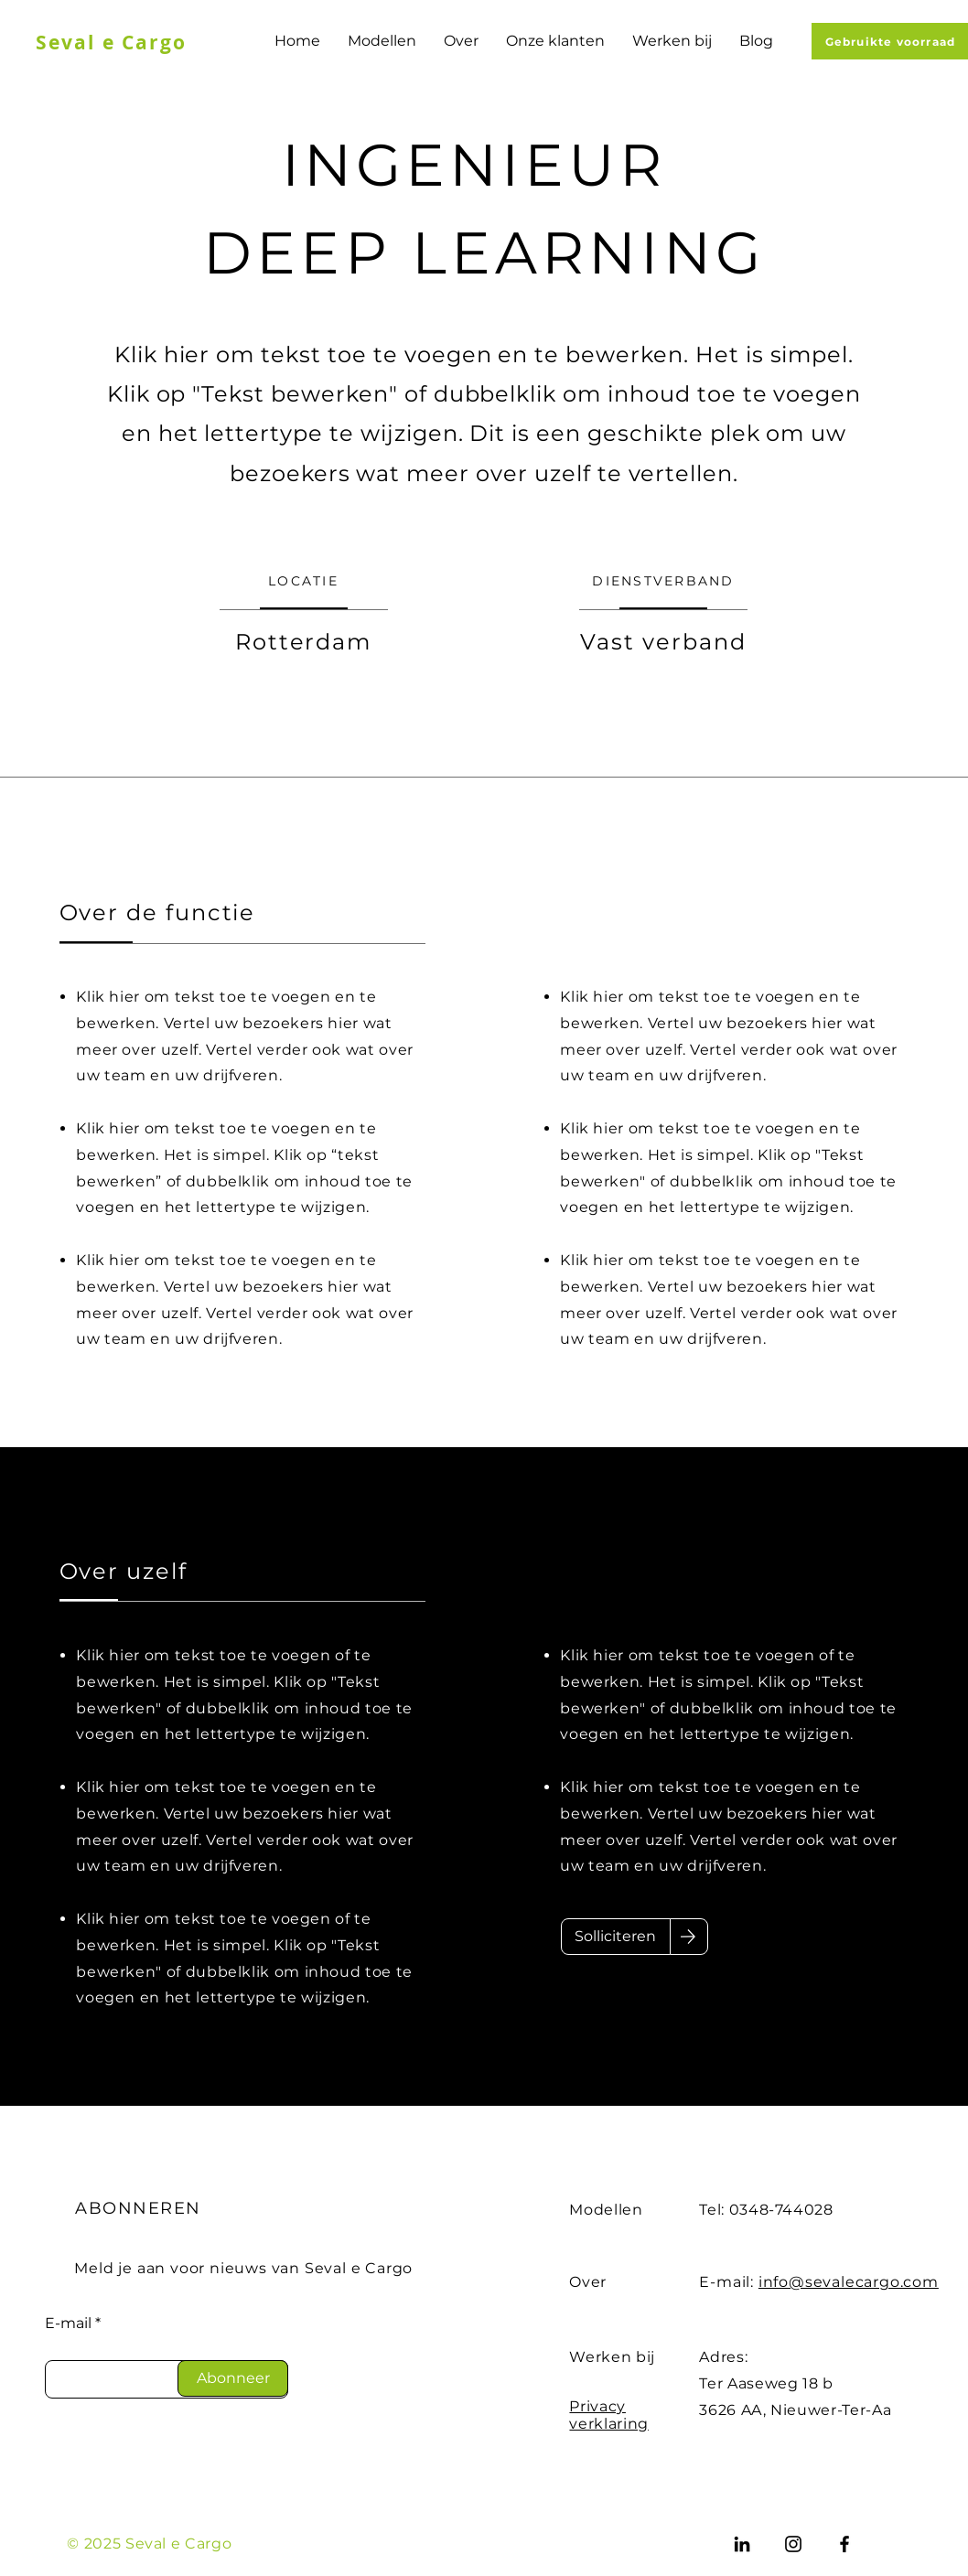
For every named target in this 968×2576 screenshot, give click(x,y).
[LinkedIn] (742, 2544)
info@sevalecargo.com (848, 2282)
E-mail (68, 2323)
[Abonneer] (232, 2378)
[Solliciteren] (616, 1936)
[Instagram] (793, 2544)
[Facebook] (844, 2544)
